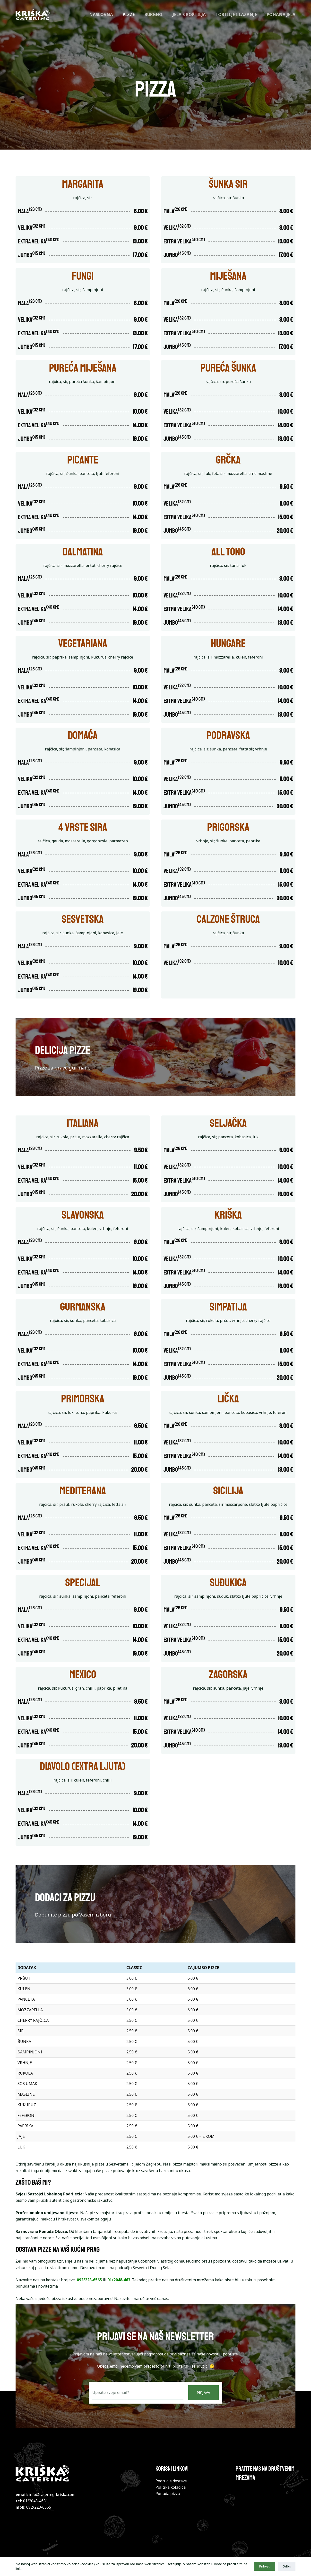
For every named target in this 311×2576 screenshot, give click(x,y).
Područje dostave (171, 2481)
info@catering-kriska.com (52, 2494)
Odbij (287, 2566)
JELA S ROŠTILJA (189, 14)
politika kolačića (36, 2568)
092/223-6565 (38, 2507)
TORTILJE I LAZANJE (236, 14)
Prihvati (264, 2566)
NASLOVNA (101, 14)
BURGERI (154, 14)
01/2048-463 (118, 2279)
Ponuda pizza (168, 2493)
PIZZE (129, 14)
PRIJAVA (203, 2392)
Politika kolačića (171, 2487)
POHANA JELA (281, 14)
